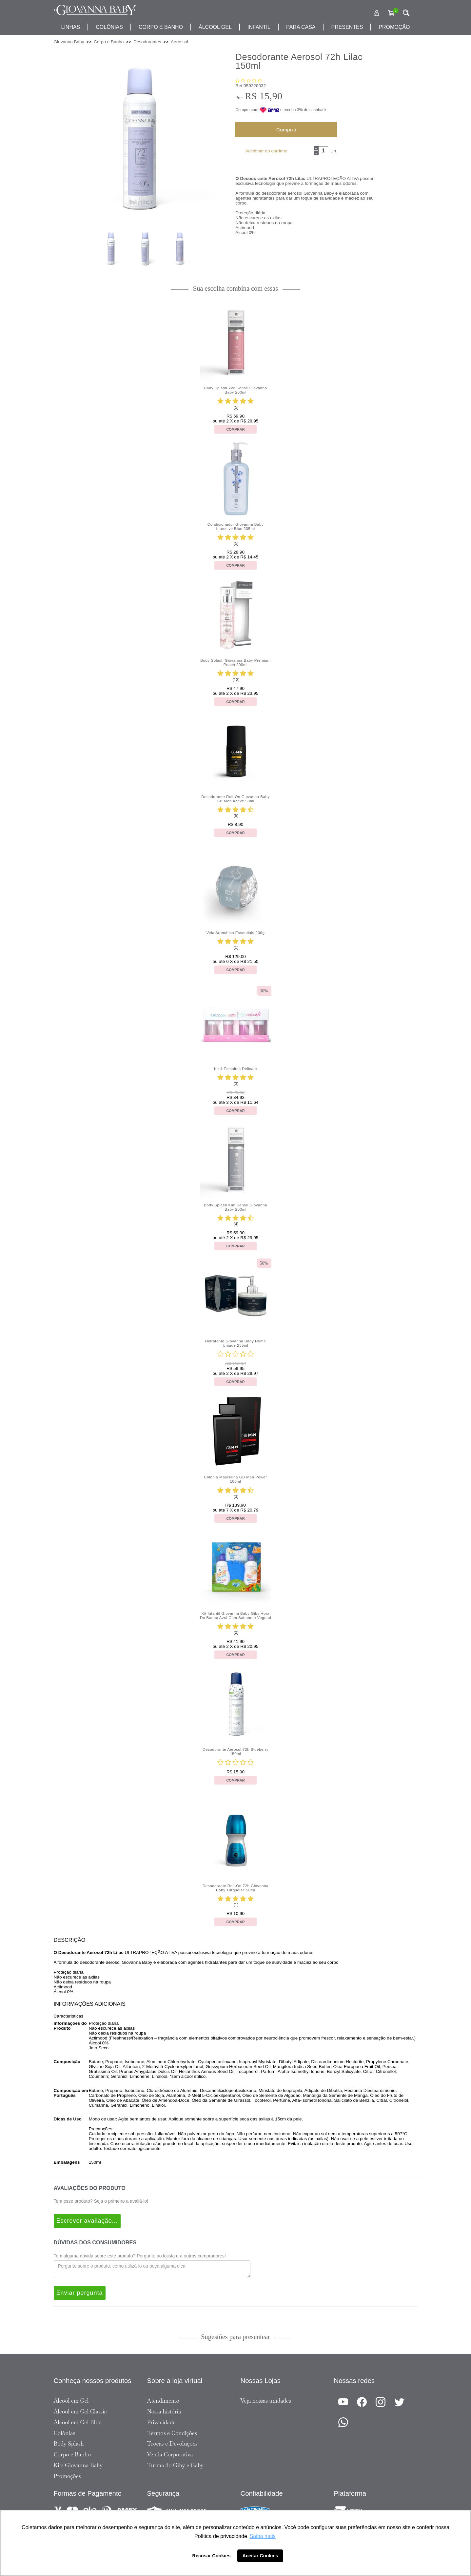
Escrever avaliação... (87, 2220)
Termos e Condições (172, 2433)
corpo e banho (161, 27)
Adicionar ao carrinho (266, 150)
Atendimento (163, 2400)
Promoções (67, 2476)
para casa (301, 27)
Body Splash (69, 2443)
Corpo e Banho (72, 2454)
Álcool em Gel (71, 2400)
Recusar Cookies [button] (211, 2555)
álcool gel (215, 27)
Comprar (286, 129)
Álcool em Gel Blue (78, 2422)
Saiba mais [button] (263, 2536)
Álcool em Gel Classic (80, 2411)
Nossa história (164, 2411)
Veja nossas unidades (266, 2400)
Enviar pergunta (79, 2293)
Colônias (109, 27)
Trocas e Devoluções (172, 2443)
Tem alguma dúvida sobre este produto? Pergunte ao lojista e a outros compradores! (140, 2255)
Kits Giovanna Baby (78, 2465)
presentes (347, 27)
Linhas (70, 27)
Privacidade (161, 2422)
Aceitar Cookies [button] (260, 2555)
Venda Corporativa (170, 2454)
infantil (258, 27)
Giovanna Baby (69, 41)
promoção (394, 27)
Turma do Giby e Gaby (175, 2465)
